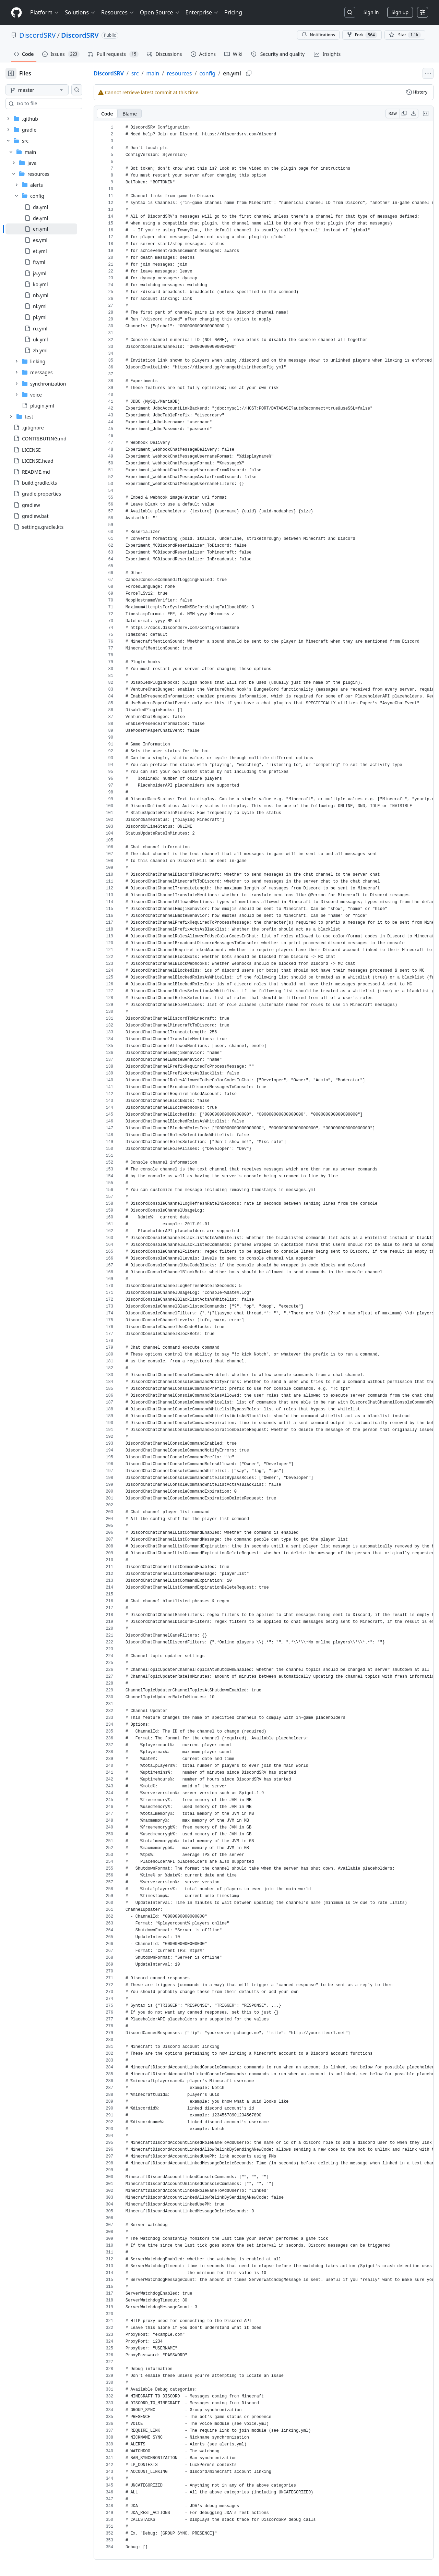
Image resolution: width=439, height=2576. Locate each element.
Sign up (400, 12)
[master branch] (48, 89)
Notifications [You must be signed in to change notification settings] (318, 35)
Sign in (371, 12)
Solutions (80, 12)
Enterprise (202, 12)
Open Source (160, 12)
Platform (44, 12)
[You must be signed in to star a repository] (404, 35)
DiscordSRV (37, 35)
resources (201, 73)
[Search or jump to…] (350, 12)
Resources (117, 12)
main (174, 73)
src (157, 73)
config (229, 73)
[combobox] (57, 103)
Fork (362, 35)
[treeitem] (52, 228)
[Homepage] (16, 12)
